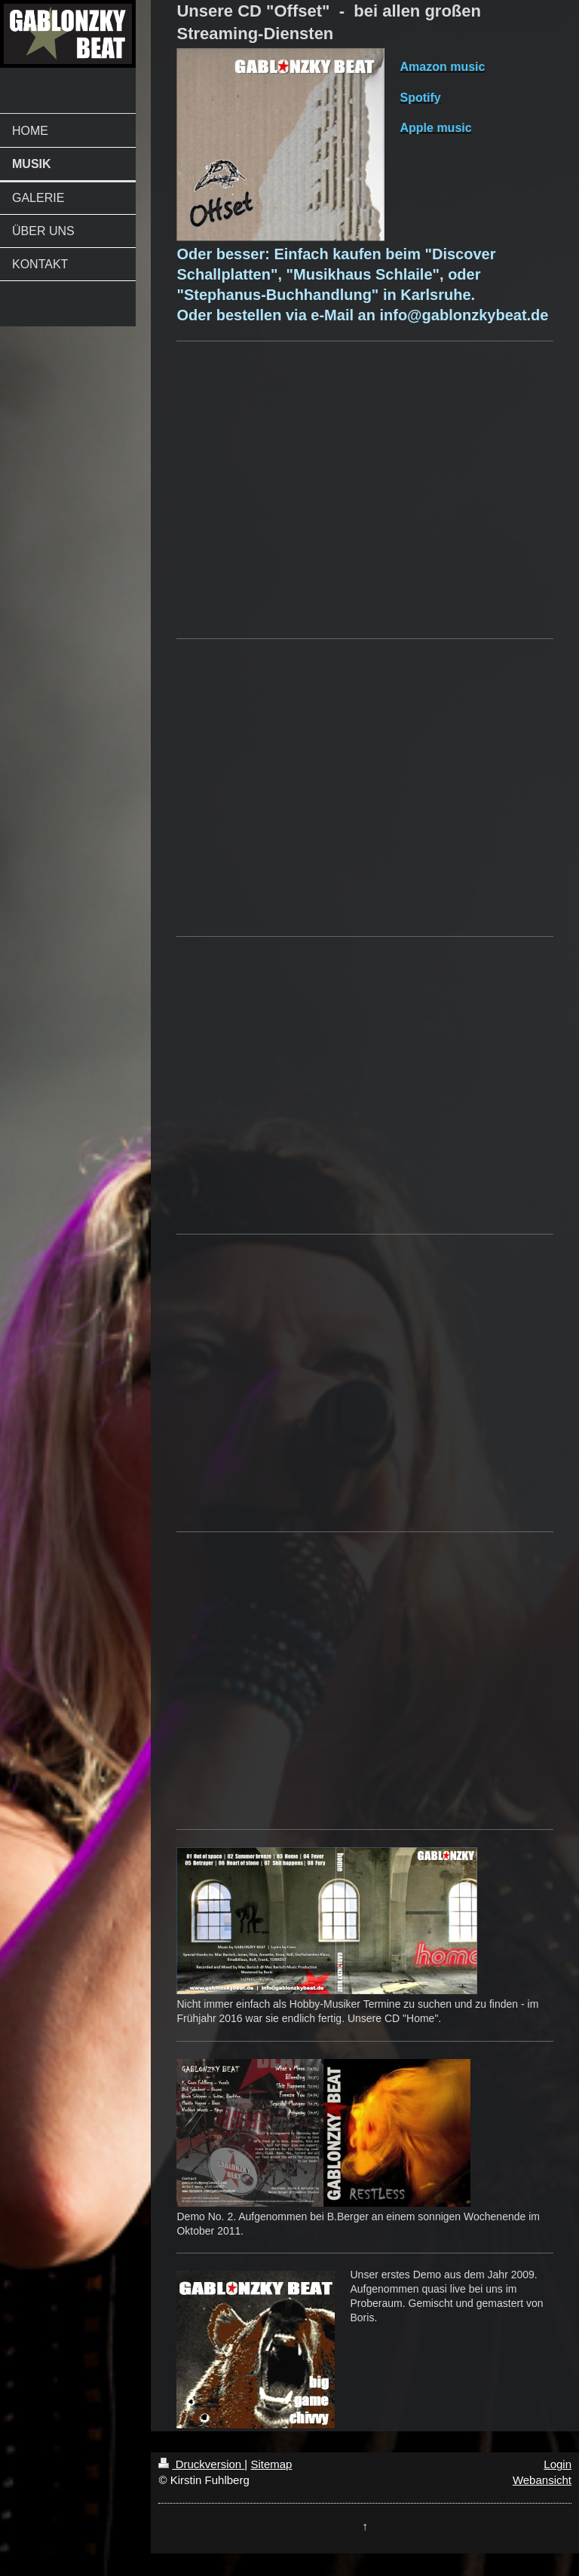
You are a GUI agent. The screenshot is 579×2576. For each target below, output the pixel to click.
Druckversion (201, 2464)
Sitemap (271, 2464)
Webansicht (542, 2480)
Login (557, 2464)
